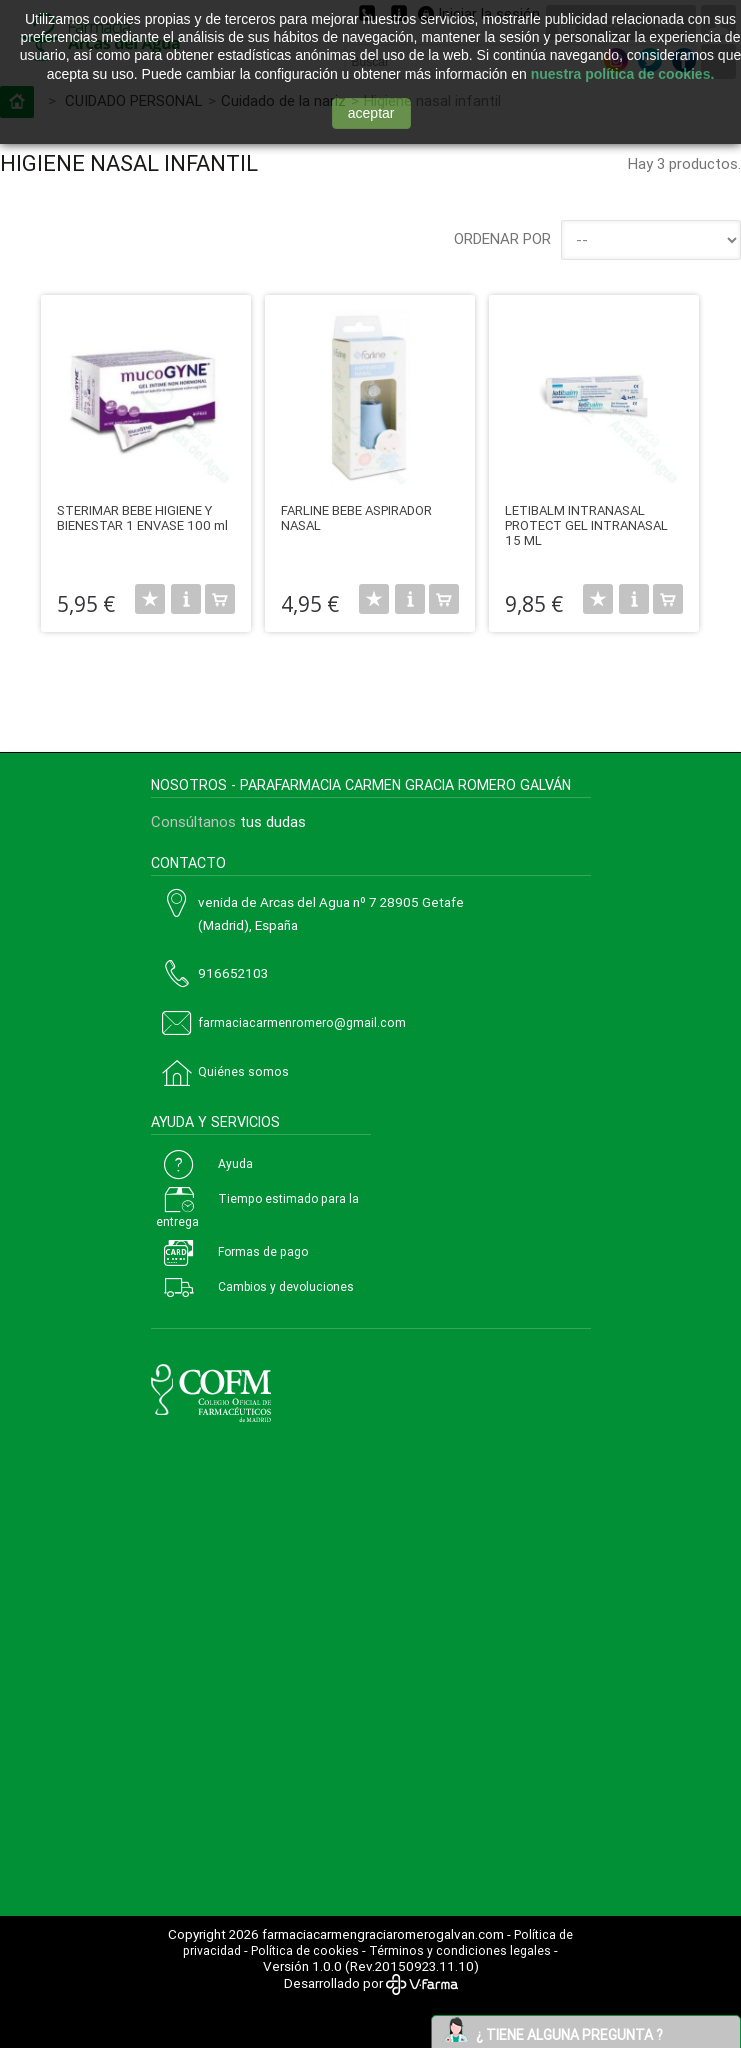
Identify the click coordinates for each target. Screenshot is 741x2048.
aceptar (371, 113)
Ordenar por (502, 239)
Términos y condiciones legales (460, 1951)
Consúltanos (193, 822)
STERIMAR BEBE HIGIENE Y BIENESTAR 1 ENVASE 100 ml (142, 518)
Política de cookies (305, 1951)
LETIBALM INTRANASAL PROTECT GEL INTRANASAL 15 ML (586, 525)
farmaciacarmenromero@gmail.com (302, 1023)
